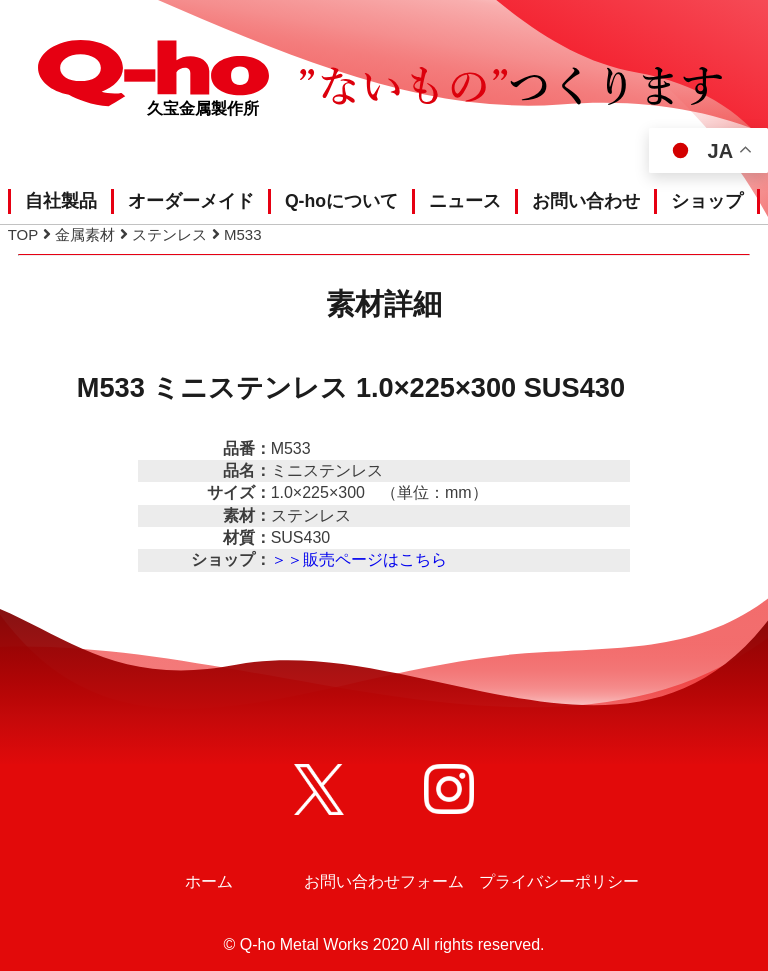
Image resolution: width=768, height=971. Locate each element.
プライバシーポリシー (559, 881)
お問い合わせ (586, 201)
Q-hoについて (341, 201)
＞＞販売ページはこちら (359, 559)
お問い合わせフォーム (384, 881)
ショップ (707, 201)
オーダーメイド (191, 201)
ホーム (209, 881)
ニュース (465, 201)
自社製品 (61, 201)
